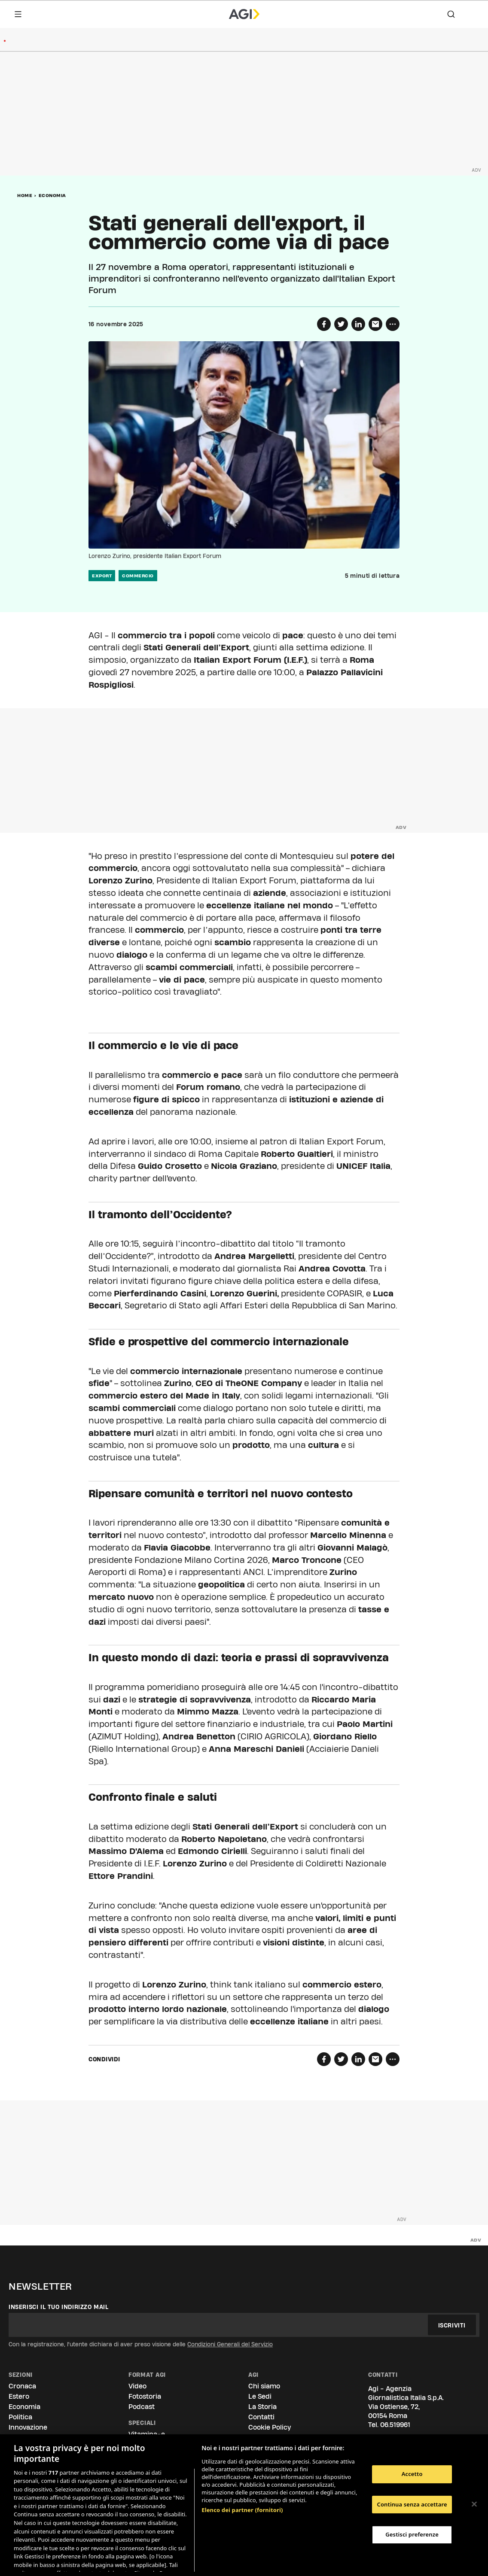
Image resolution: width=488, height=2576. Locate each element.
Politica (20, 2417)
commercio (138, 576)
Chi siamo (264, 2386)
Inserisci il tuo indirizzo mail (59, 2306)
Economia (52, 195)
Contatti (261, 2417)
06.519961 (395, 2425)
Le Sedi (259, 2396)
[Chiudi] (474, 2504)
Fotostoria (144, 2396)
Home (24, 195)
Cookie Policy (269, 2427)
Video (137, 2386)
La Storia (262, 2407)
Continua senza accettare (412, 2504)
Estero (19, 2396)
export (102, 576)
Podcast (141, 2407)
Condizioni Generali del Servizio (230, 2344)
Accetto (412, 2474)
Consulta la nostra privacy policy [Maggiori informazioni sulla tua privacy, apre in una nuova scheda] (81, 2561)
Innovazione (28, 2427)
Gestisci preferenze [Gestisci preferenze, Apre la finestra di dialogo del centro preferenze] (412, 2534)
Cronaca (22, 2386)
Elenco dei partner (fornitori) (242, 2481)
